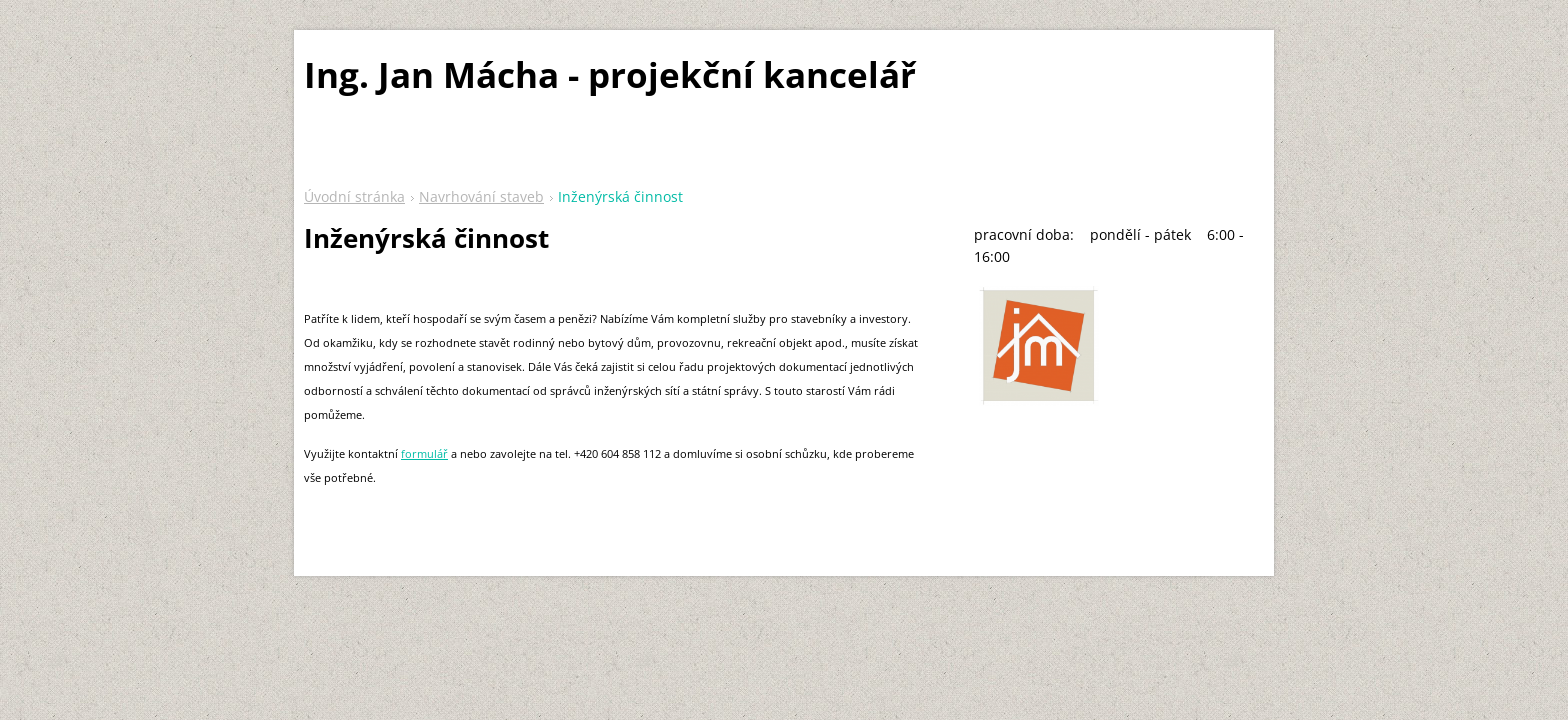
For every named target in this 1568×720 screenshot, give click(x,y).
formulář (424, 453)
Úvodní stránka (354, 196)
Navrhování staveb (481, 196)
